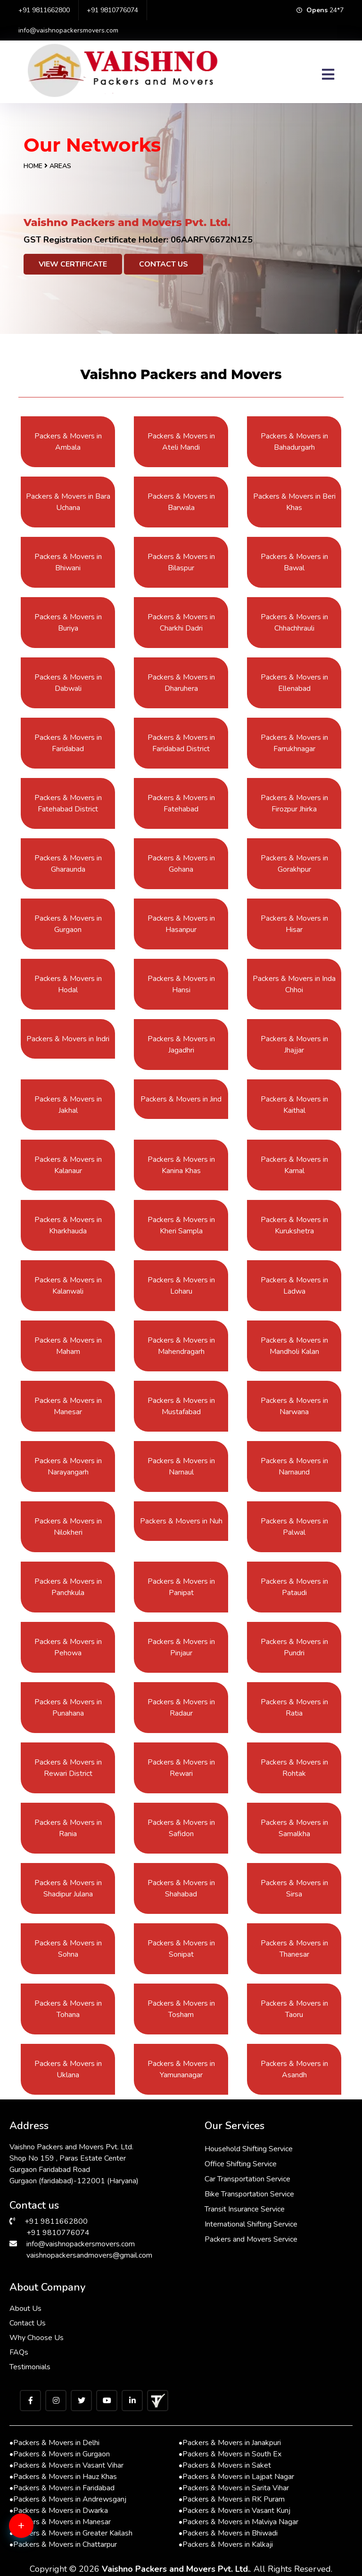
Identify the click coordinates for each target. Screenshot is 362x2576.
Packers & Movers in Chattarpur (63, 2544)
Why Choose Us (36, 2338)
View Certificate (73, 264)
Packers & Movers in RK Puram (232, 2499)
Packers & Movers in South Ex (230, 2454)
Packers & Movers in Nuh (181, 1521)
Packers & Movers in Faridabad (62, 2488)
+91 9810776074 (112, 10)
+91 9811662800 (44, 10)
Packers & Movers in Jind (181, 1099)
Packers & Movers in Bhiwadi (228, 2533)
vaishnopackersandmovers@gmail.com (89, 2255)
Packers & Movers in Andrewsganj (67, 2499)
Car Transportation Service (247, 2179)
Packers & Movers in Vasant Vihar (66, 2465)
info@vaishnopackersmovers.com (68, 30)
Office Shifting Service (241, 2164)
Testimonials (29, 2367)
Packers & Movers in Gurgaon (59, 2454)
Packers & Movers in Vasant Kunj (234, 2510)
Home (33, 166)
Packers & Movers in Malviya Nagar (238, 2521)
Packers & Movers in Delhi (54, 2442)
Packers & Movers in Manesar (60, 2521)
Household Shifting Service (249, 2149)
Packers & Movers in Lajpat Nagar (236, 2476)
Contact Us (163, 264)
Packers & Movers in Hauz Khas (63, 2476)
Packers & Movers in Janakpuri (230, 2442)
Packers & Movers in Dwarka (58, 2510)
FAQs (18, 2352)
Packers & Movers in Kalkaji (226, 2544)
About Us (25, 2308)
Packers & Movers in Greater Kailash (70, 2533)
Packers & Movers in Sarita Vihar (234, 2488)
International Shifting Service (251, 2224)
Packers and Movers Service (251, 2239)
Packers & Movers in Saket (225, 2465)
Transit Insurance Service (245, 2209)
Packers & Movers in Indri (67, 1039)
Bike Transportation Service (249, 2194)
